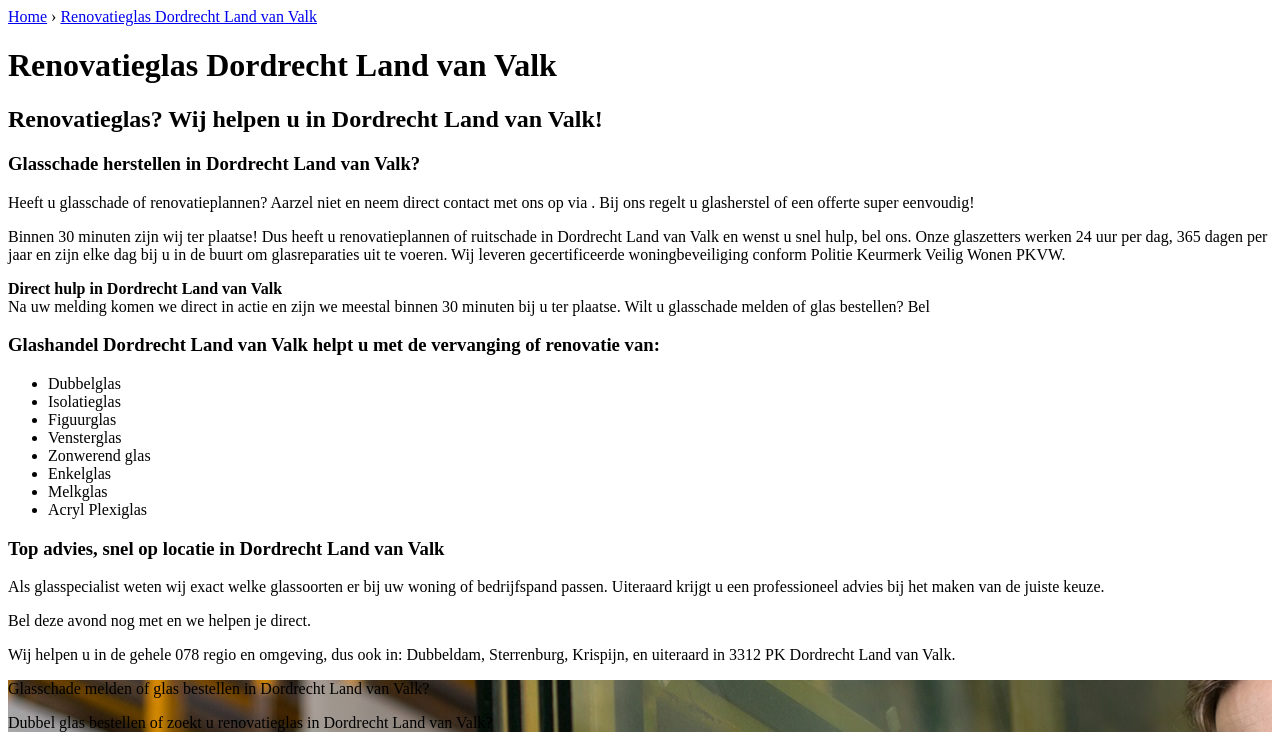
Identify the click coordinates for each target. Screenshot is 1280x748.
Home (27, 16)
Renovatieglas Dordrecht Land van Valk (188, 16)
